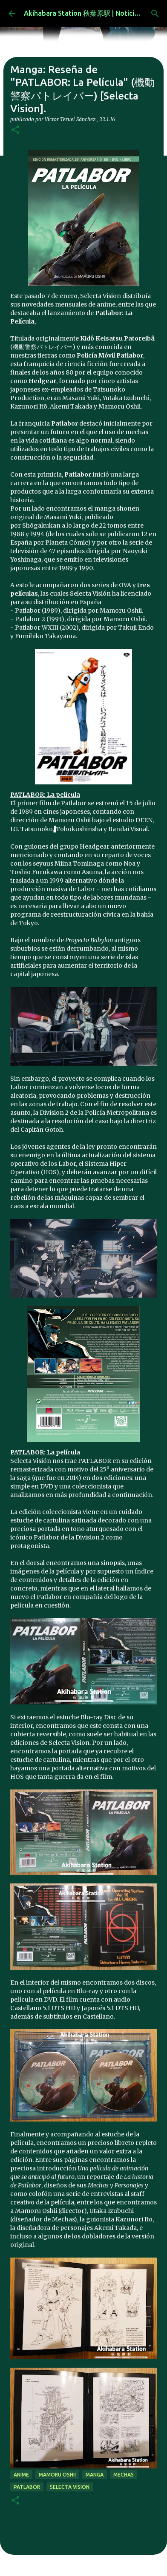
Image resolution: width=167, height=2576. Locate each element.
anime (21, 2474)
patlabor (27, 2487)
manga (95, 2474)
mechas (123, 2474)
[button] (15, 130)
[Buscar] (155, 13)
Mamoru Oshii (57, 2474)
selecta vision (69, 2487)
